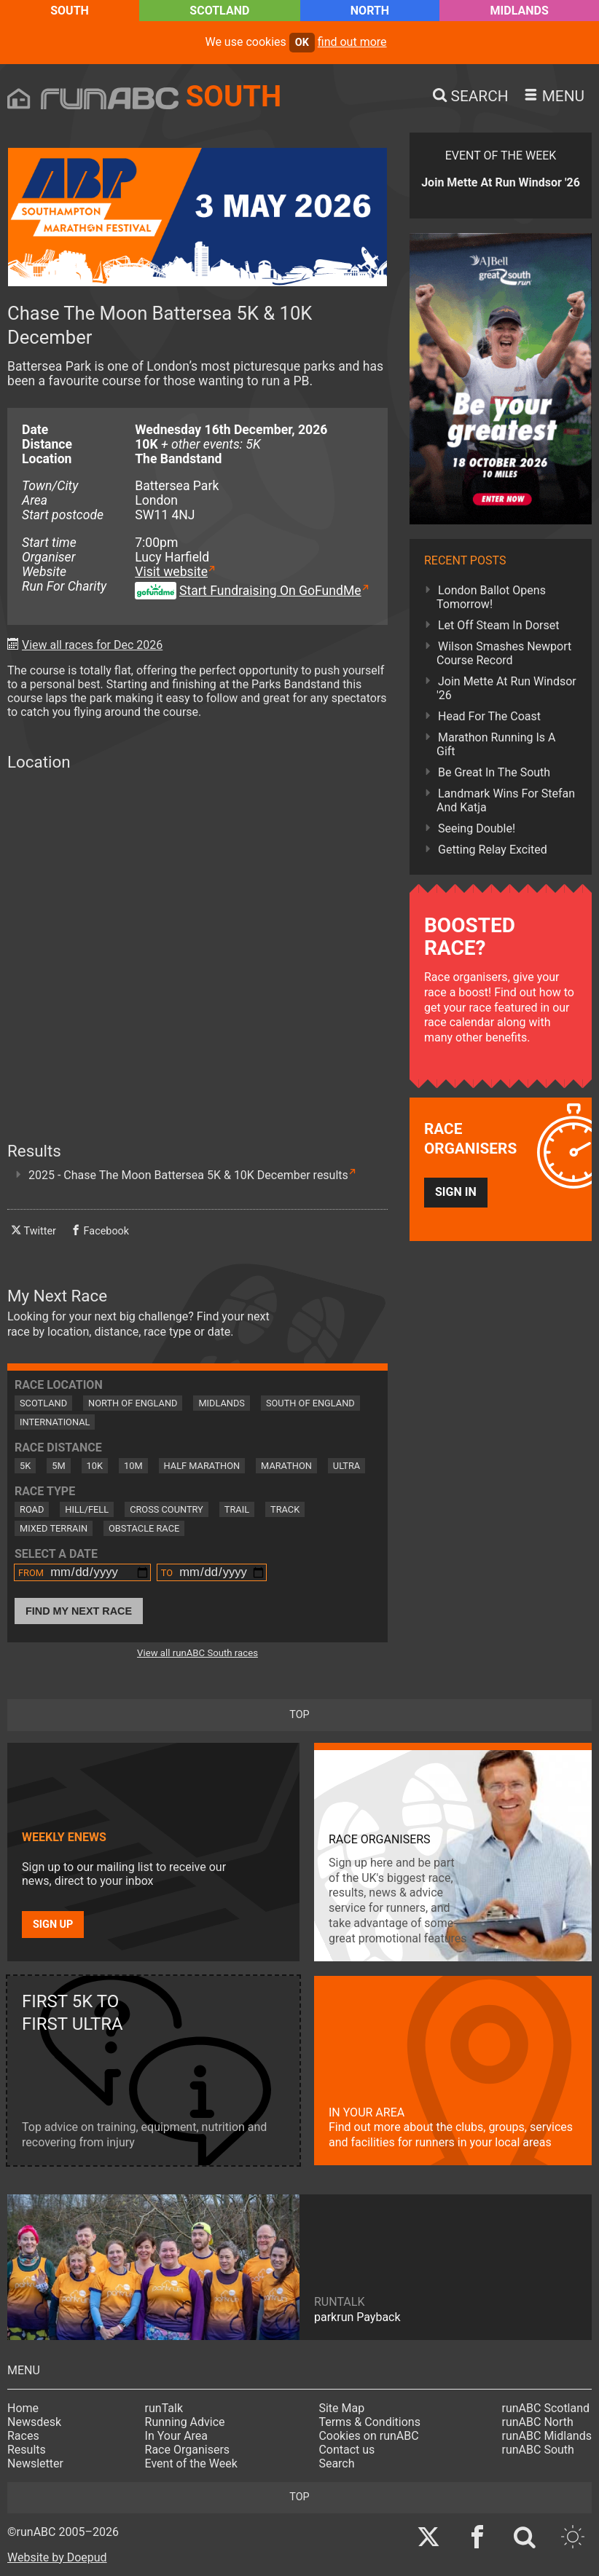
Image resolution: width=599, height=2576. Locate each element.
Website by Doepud (57, 2557)
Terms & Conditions (369, 2422)
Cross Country (166, 1509)
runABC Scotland (546, 2408)
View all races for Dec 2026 (92, 645)
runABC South (538, 2450)
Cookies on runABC (368, 2436)
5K (25, 1465)
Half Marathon (202, 1465)
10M (133, 1465)
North (370, 10)
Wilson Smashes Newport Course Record (503, 653)
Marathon (286, 1465)
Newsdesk (34, 2422)
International (55, 1422)
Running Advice (185, 2422)
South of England (310, 1403)
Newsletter (35, 2463)
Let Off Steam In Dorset (499, 625)
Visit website (171, 571)
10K (95, 1465)
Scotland (219, 10)
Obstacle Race (144, 1528)
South (69, 10)
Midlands (519, 10)
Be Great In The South (494, 772)
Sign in (456, 1192)
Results (26, 2450)
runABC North (537, 2422)
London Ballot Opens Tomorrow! (491, 597)
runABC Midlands (547, 2436)
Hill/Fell (87, 1509)
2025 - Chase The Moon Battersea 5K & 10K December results (188, 1175)
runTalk (164, 2408)
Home (23, 2408)
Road (32, 1509)
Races (23, 2436)
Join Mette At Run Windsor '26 (506, 688)
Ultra (346, 1465)
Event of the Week (191, 2463)
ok (302, 42)
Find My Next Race (79, 1611)
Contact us (346, 2450)
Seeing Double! (476, 828)
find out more (352, 42)
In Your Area (176, 2436)
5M (58, 1465)
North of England (132, 1403)
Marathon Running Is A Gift (496, 744)
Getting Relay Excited (492, 849)
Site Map (341, 2408)
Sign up (53, 1924)
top (299, 1715)
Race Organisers (187, 2450)
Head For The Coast (489, 716)
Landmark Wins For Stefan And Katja (505, 800)
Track (285, 1509)
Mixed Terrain (53, 1528)
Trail (236, 1509)
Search (336, 2463)
